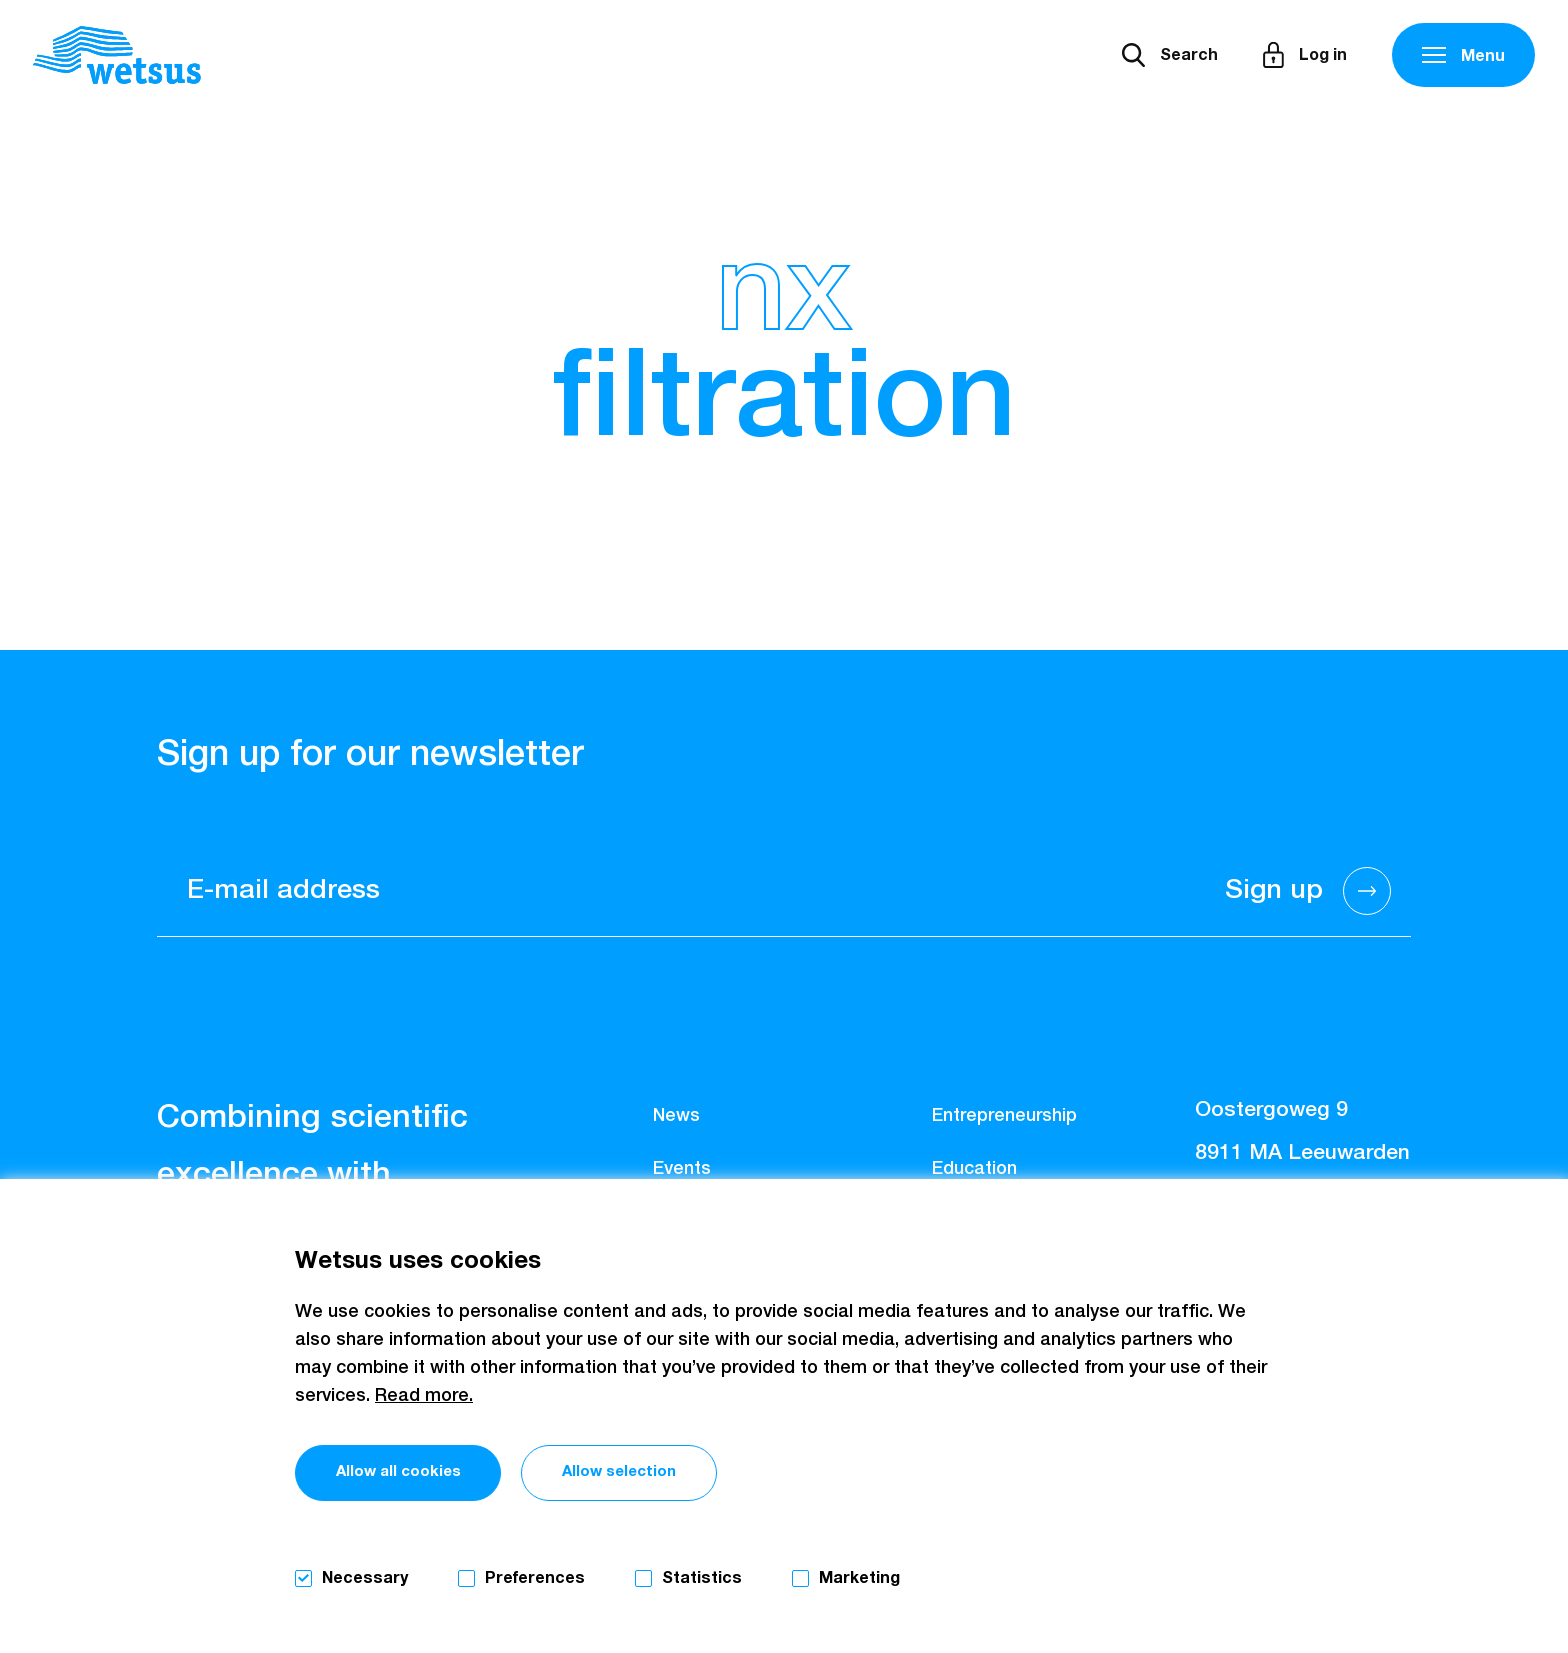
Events (682, 1169)
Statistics (702, 1578)
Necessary (365, 1578)
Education (974, 1169)
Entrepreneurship (1004, 1116)
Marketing (859, 1578)
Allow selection (698, 1474)
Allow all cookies (421, 1474)
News (676, 1116)
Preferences (535, 1578)
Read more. (424, 1393)
